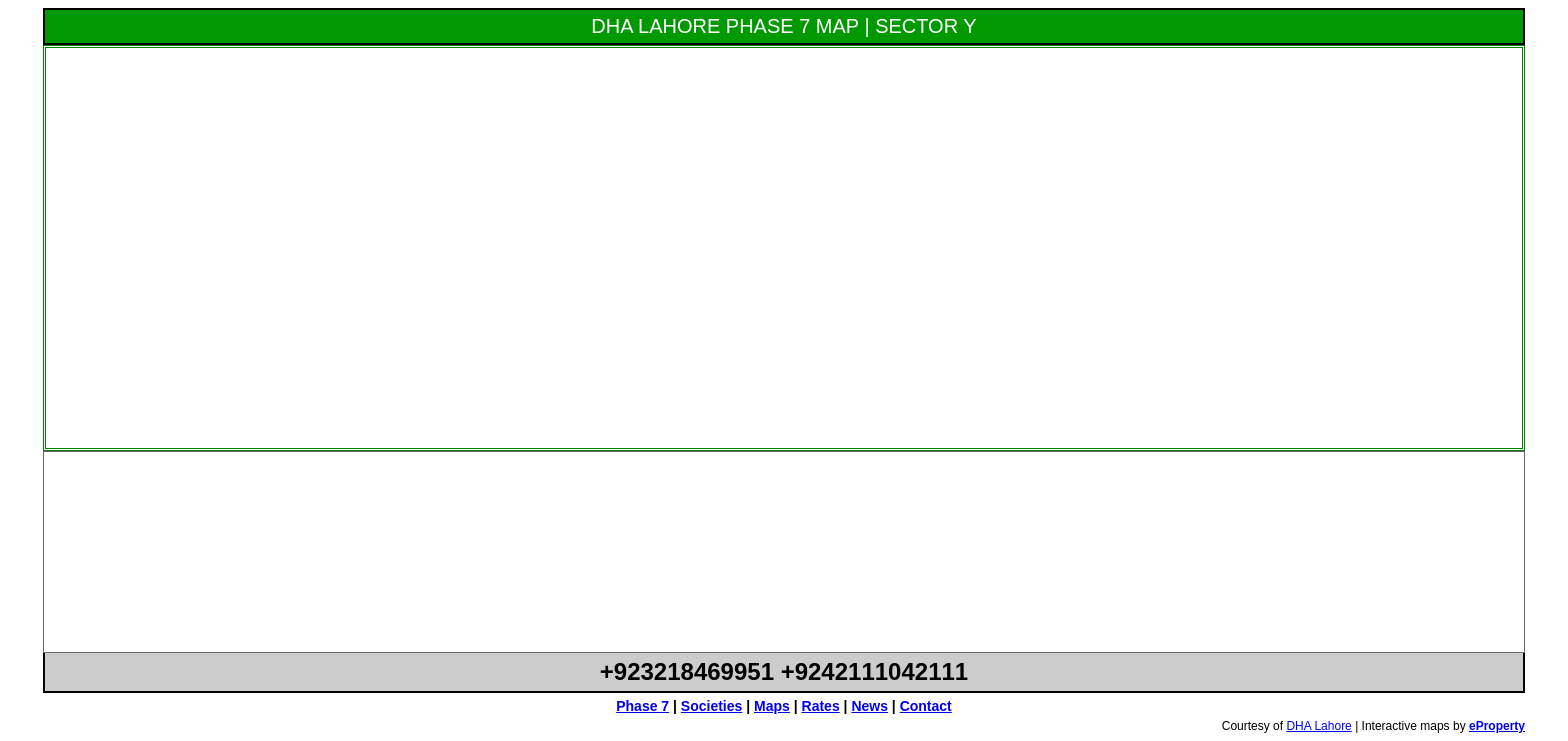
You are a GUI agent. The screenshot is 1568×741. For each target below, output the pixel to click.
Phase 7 (642, 706)
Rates (821, 706)
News (869, 706)
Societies (711, 706)
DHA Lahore (1318, 726)
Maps (772, 706)
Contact (926, 706)
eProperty (1497, 726)
